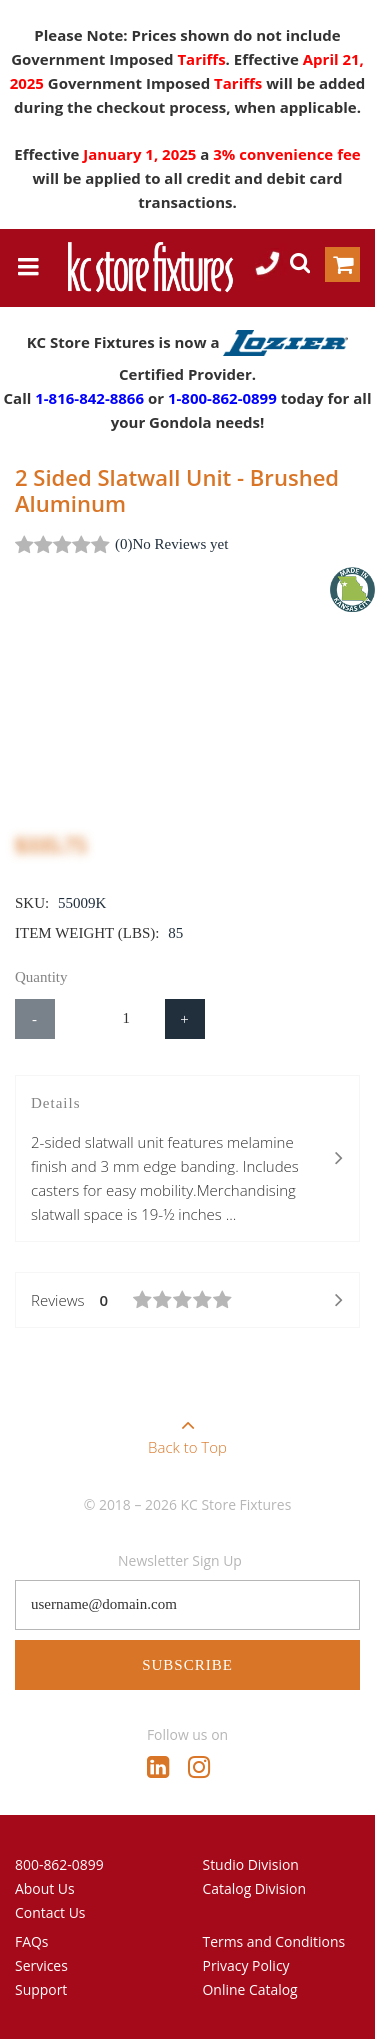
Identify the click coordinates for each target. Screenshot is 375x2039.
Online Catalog (250, 1989)
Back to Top (187, 1430)
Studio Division (251, 1864)
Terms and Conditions (274, 1941)
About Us (45, 1888)
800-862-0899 (59, 1864)
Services (41, 1965)
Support (41, 1989)
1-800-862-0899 (222, 398)
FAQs (32, 1941)
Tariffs (201, 59)
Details (187, 1160)
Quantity (41, 977)
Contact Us (50, 1912)
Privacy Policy (246, 1965)
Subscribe (187, 1665)
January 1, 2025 (141, 154)
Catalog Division (255, 1888)
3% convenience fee (286, 154)
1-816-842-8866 (89, 398)
